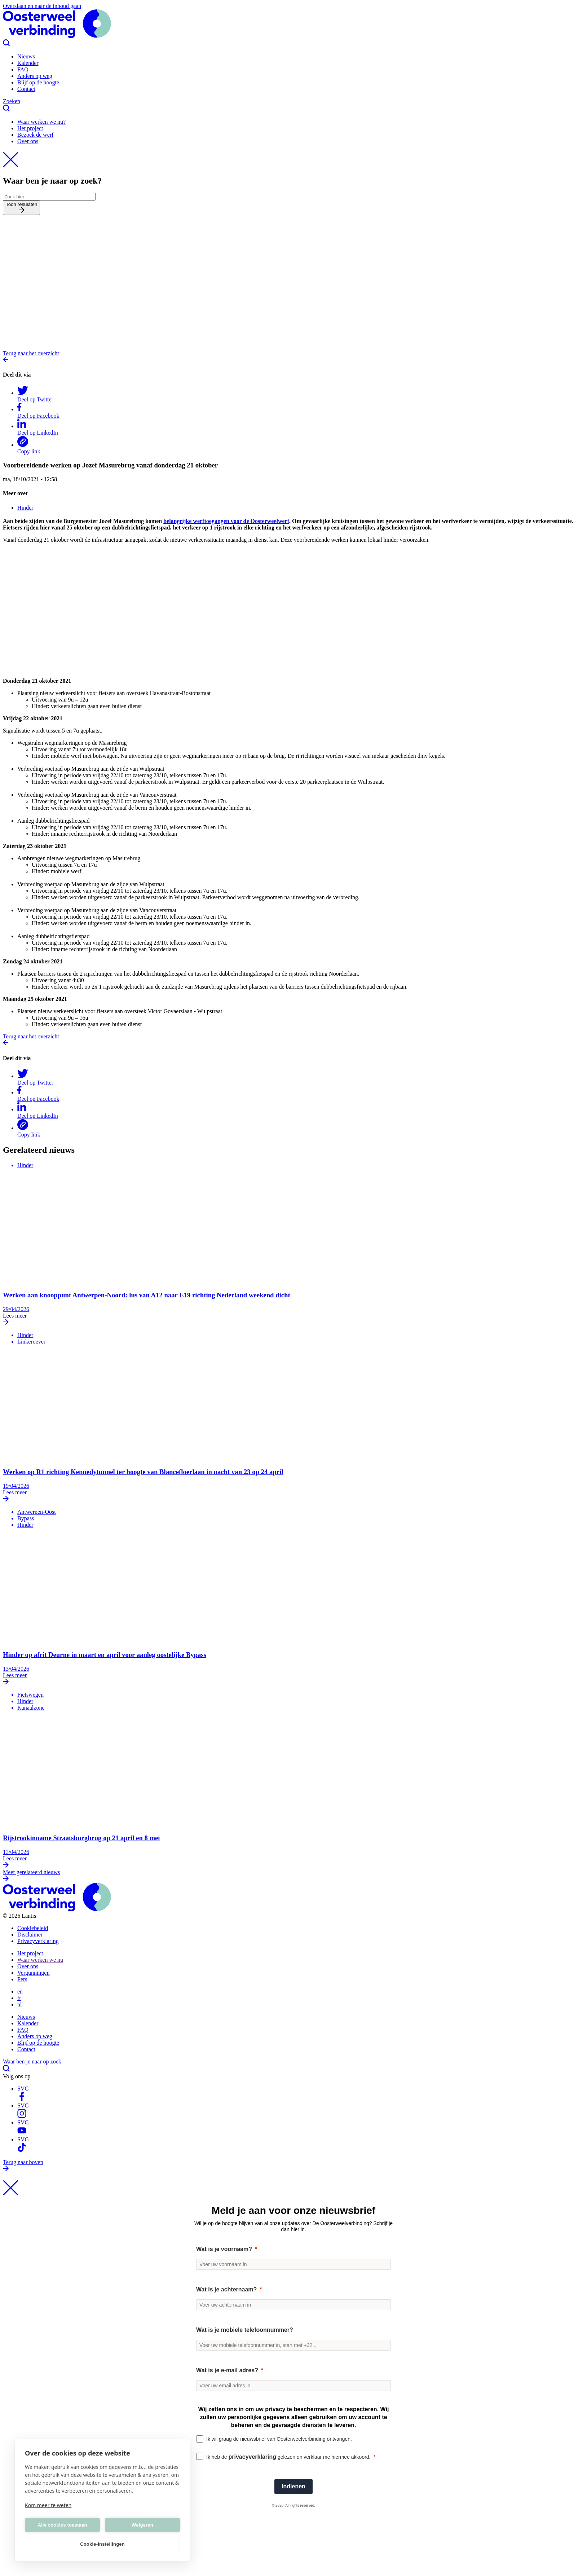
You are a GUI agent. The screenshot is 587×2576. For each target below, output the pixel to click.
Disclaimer (30, 1934)
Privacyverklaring (38, 1941)
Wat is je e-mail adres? (227, 2370)
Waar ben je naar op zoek (293, 2065)
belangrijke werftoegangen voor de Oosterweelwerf (226, 521)
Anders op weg (34, 76)
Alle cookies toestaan (62, 2525)
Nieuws (26, 56)
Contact (26, 89)
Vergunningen (33, 1973)
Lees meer (293, 1319)
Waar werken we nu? (41, 122)
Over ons (27, 141)
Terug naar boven (293, 2166)
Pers (22, 1979)
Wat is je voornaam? (224, 2249)
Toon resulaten (21, 208)
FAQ (22, 69)
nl (19, 2004)
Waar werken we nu (40, 1960)
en (20, 1991)
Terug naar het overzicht (293, 357)
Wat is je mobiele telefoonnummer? (244, 2330)
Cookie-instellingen (102, 2544)
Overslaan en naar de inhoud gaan (42, 6)
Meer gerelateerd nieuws (293, 1876)
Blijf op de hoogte (38, 82)
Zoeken (293, 105)
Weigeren (142, 2525)
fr (19, 1998)
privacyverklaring (253, 2457)
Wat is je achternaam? (226, 2289)
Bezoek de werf (35, 135)
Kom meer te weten (48, 2505)
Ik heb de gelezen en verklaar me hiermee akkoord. (288, 2457)
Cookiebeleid (32, 1928)
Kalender (28, 63)
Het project (30, 128)
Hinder (25, 508)
